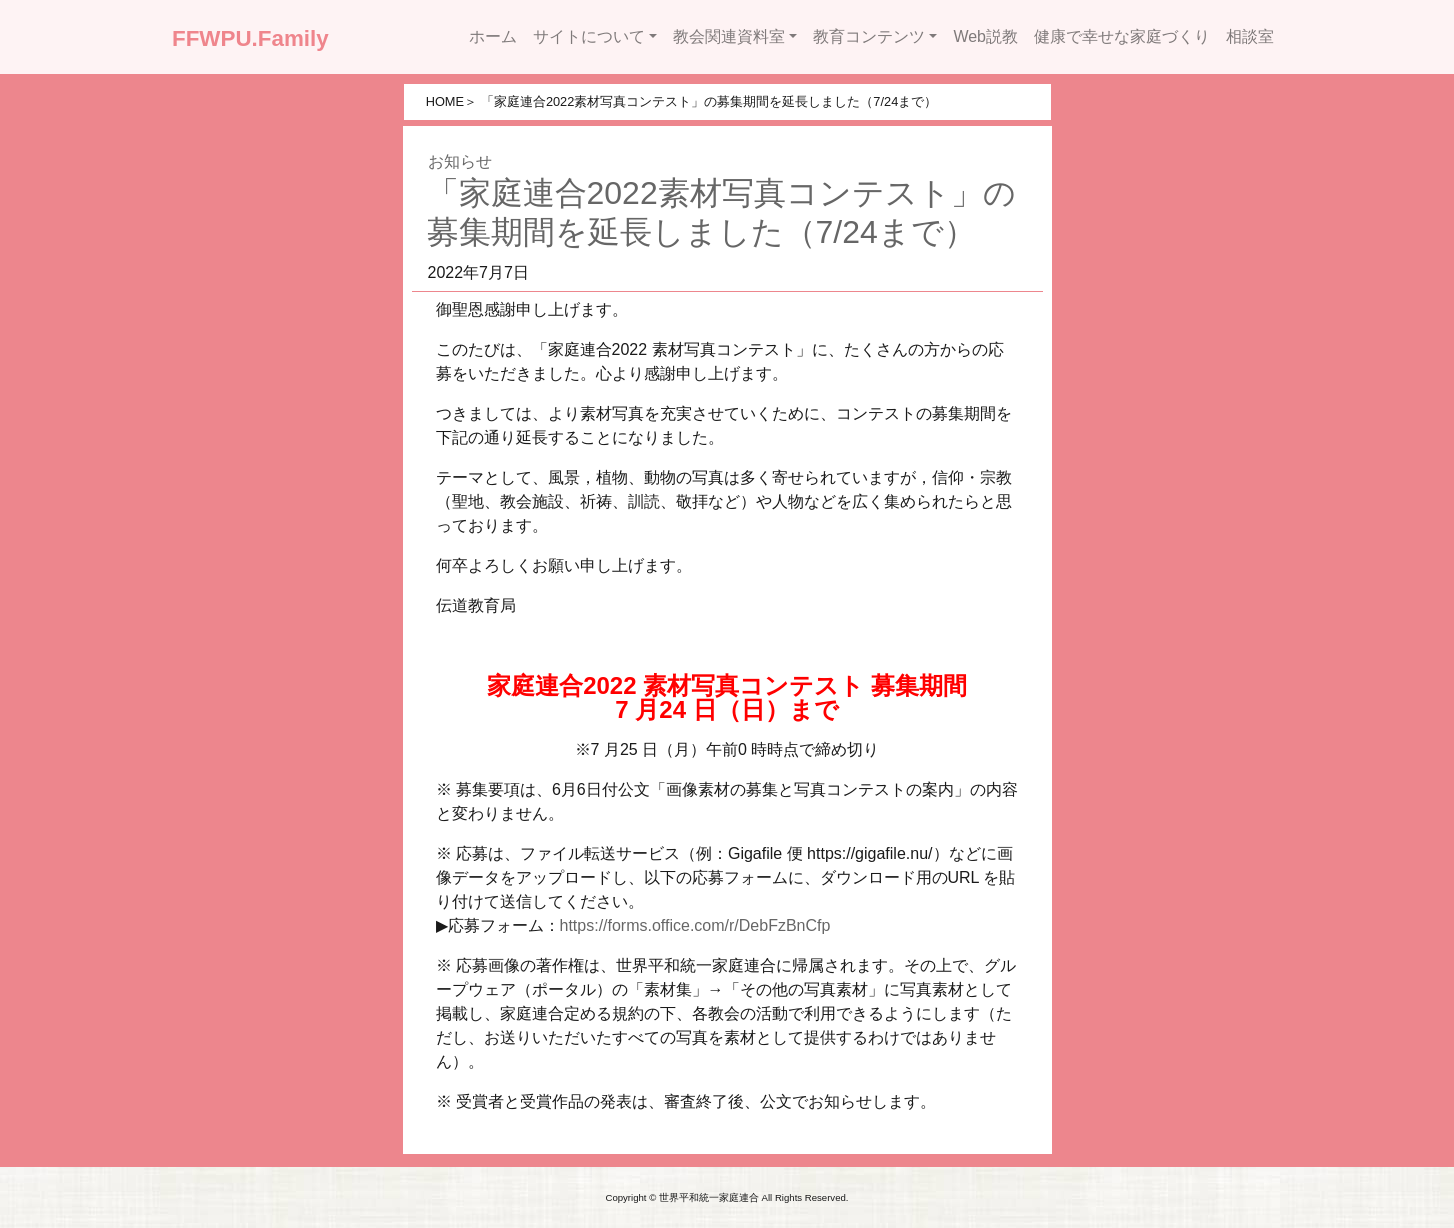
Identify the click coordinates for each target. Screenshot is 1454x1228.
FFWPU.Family (250, 38)
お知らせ (460, 161)
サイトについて (589, 36)
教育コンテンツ (869, 36)
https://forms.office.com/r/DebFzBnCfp (695, 925)
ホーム (493, 36)
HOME (445, 101)
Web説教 (985, 36)
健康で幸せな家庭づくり (1122, 36)
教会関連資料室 (729, 36)
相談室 (1250, 36)
